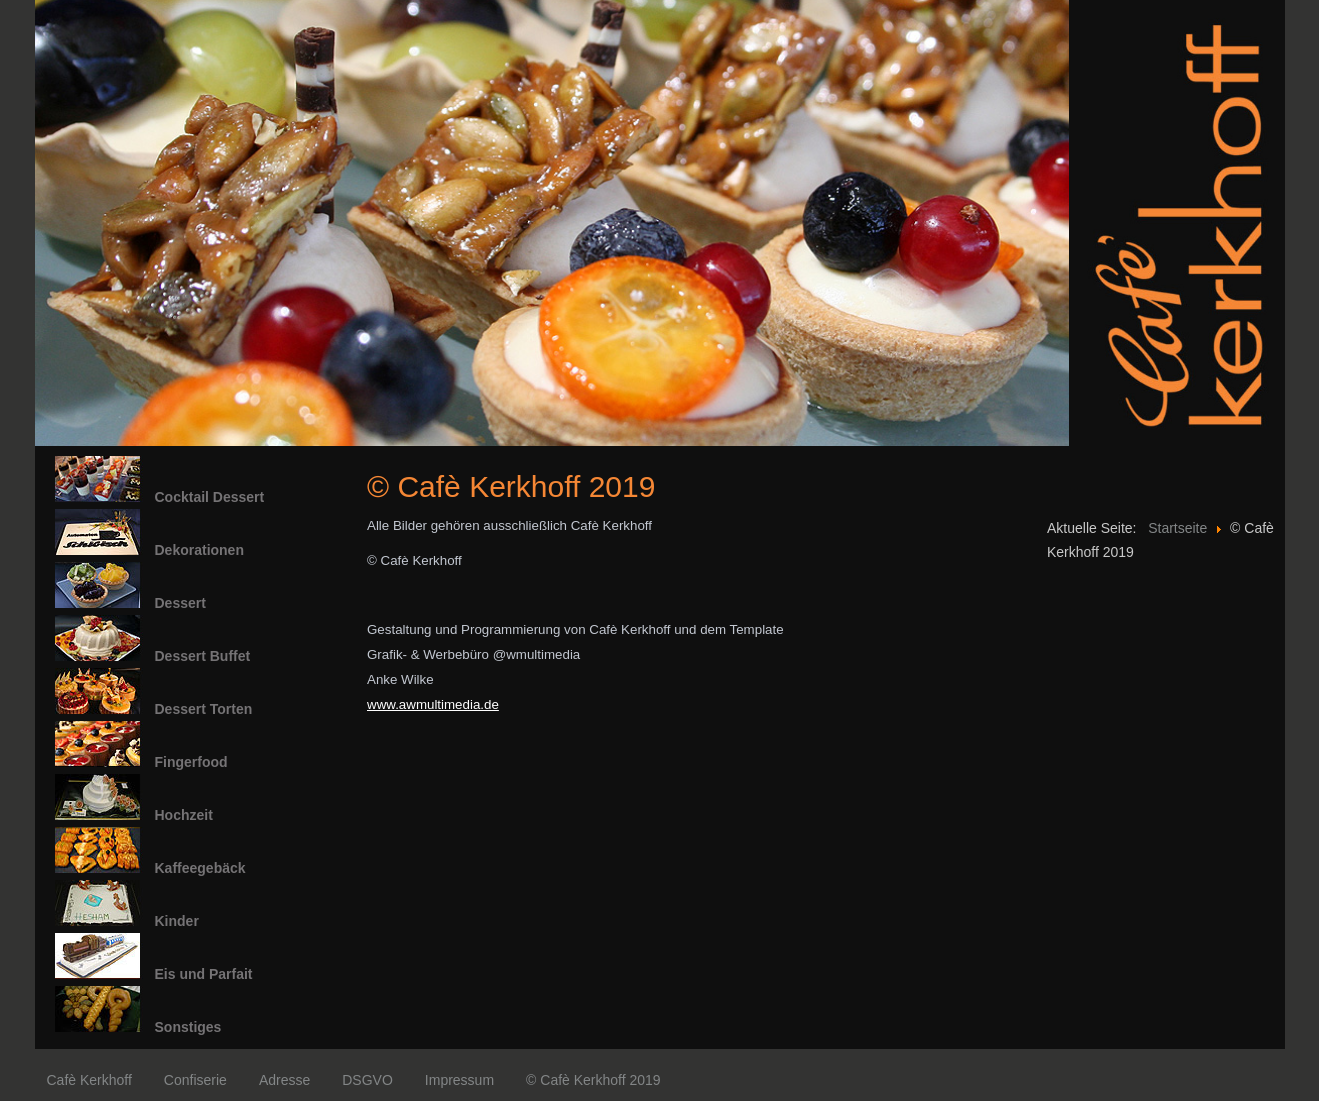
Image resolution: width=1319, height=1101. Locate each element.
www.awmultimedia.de (433, 704)
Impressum (459, 1080)
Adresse (284, 1080)
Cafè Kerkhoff (89, 1080)
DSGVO (367, 1080)
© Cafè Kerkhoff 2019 (593, 1080)
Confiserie (195, 1080)
